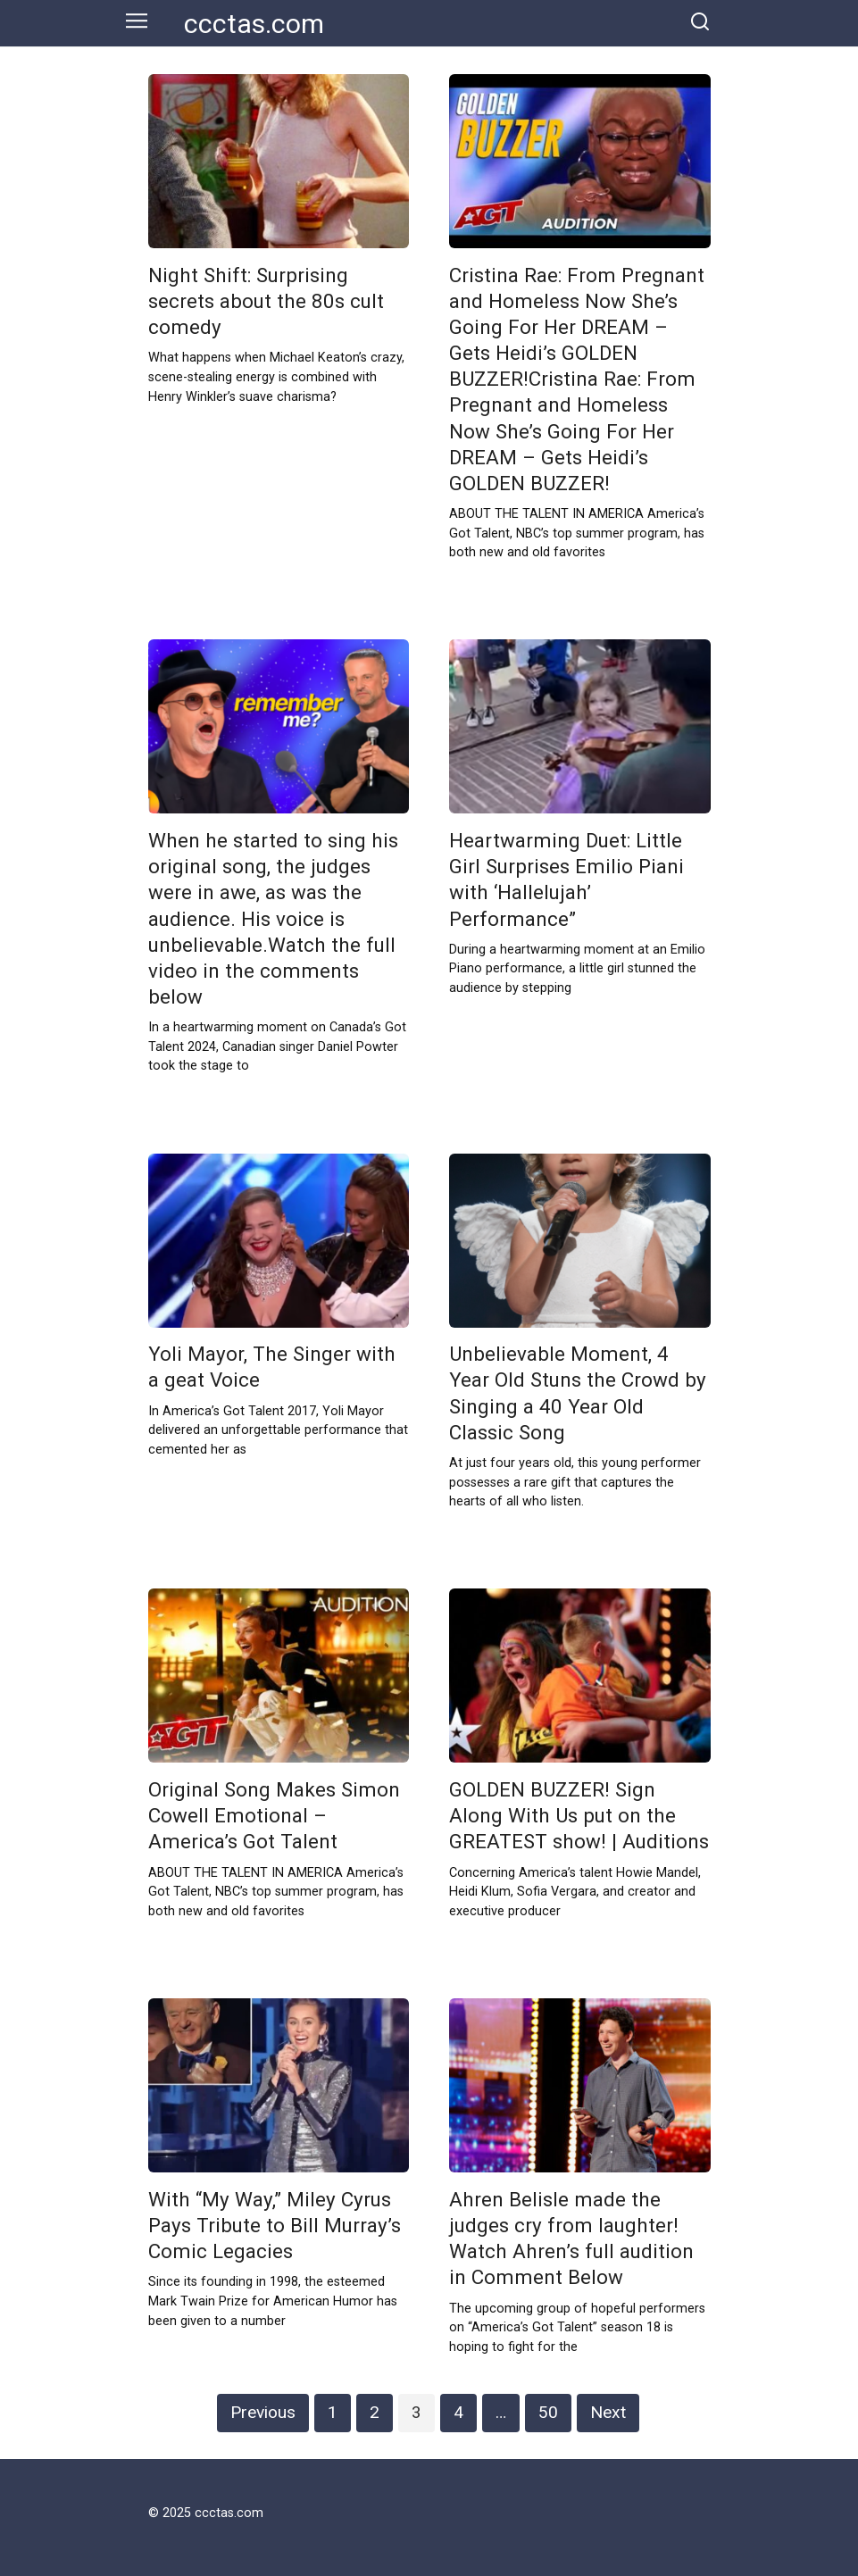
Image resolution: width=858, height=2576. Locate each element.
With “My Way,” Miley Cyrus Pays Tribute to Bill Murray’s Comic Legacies (274, 2225)
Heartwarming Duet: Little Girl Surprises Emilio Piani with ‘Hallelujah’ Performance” (566, 879)
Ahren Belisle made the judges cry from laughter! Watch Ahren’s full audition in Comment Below (571, 2238)
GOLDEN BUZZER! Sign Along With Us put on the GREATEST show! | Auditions (579, 1815)
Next (608, 2412)
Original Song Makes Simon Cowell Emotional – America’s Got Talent (274, 1815)
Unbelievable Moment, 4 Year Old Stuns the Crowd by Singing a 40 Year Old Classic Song (577, 1393)
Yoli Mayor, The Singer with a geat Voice (272, 1367)
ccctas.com (254, 23)
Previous (263, 2412)
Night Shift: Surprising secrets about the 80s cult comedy (266, 300)
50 (548, 2412)
